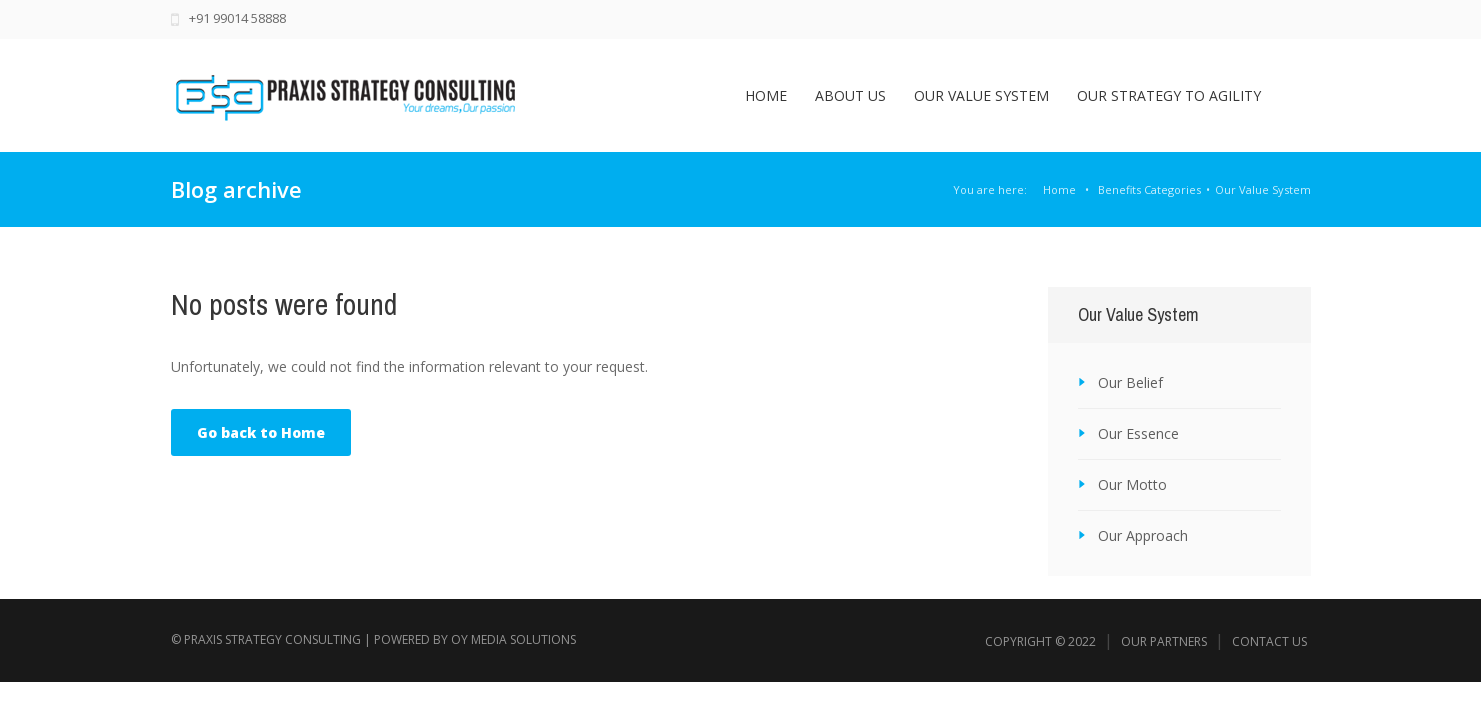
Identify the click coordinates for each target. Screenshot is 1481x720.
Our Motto (1132, 484)
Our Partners (1164, 641)
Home (1059, 189)
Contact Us (1269, 641)
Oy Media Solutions (513, 639)
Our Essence (1138, 433)
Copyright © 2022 (1040, 641)
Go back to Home (261, 432)
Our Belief (1130, 382)
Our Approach (1143, 535)
